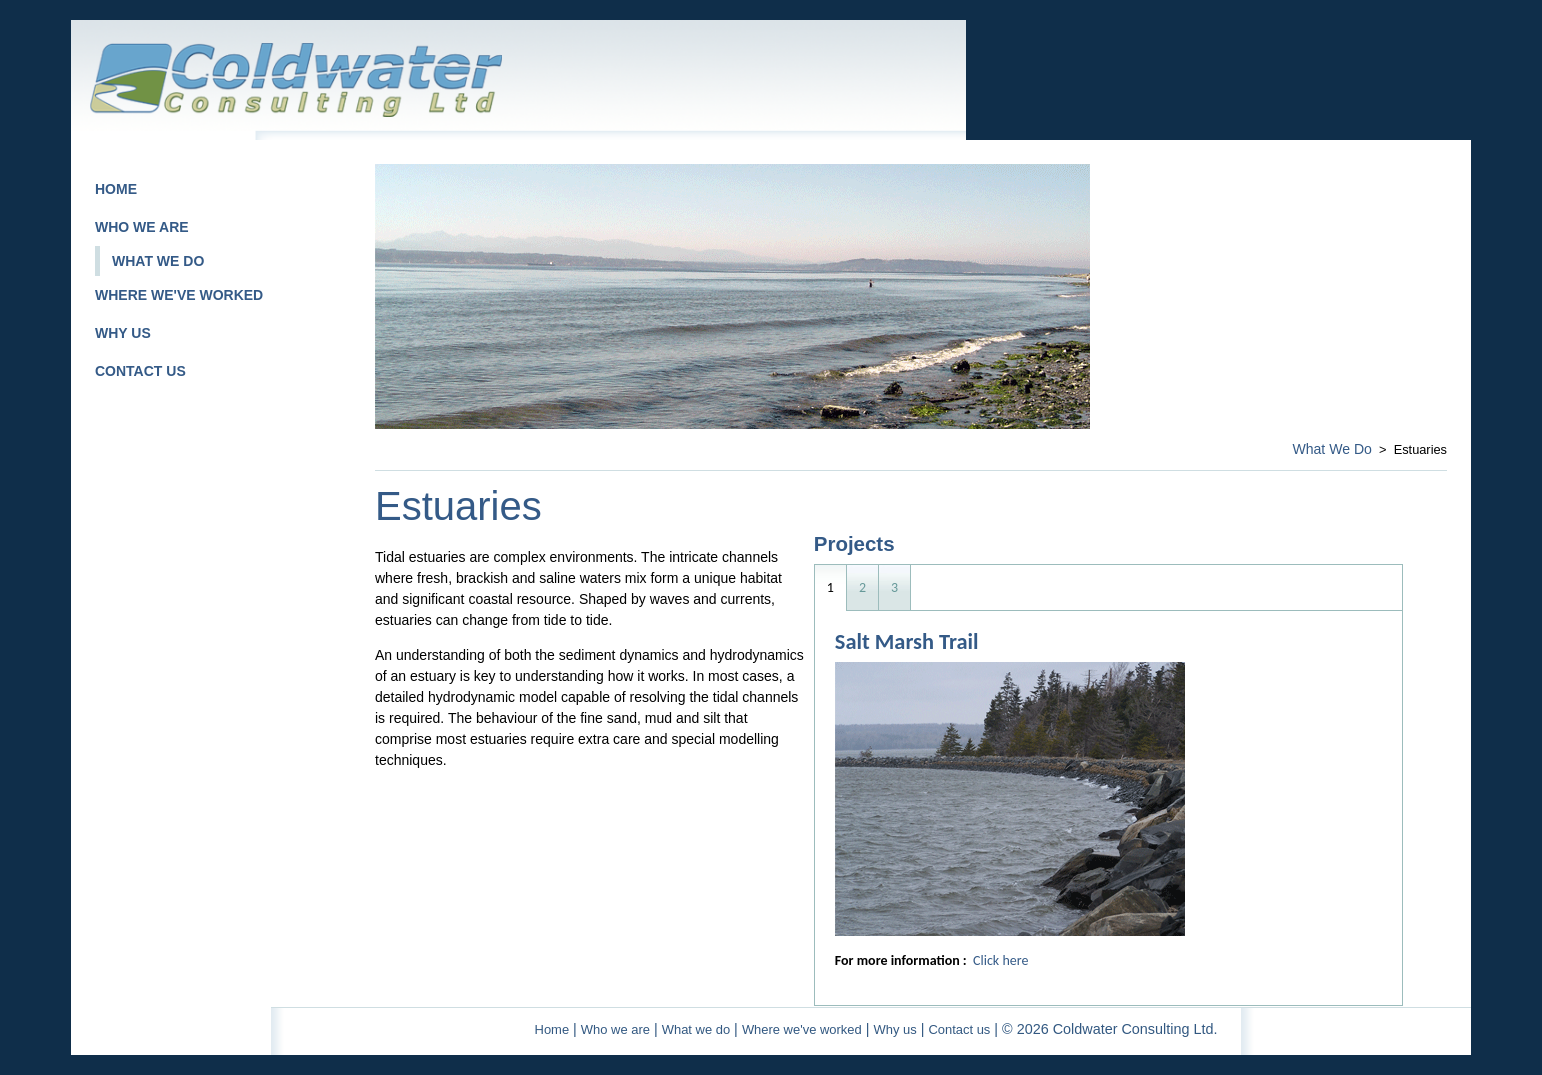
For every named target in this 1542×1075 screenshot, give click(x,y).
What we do (696, 1029)
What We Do (1332, 449)
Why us (894, 1029)
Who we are (615, 1029)
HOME (116, 189)
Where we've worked (802, 1029)
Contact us (959, 1029)
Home (552, 1029)
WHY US (123, 333)
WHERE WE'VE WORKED (179, 295)
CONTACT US (140, 371)
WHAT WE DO (158, 261)
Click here (1000, 960)
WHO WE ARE (142, 227)
